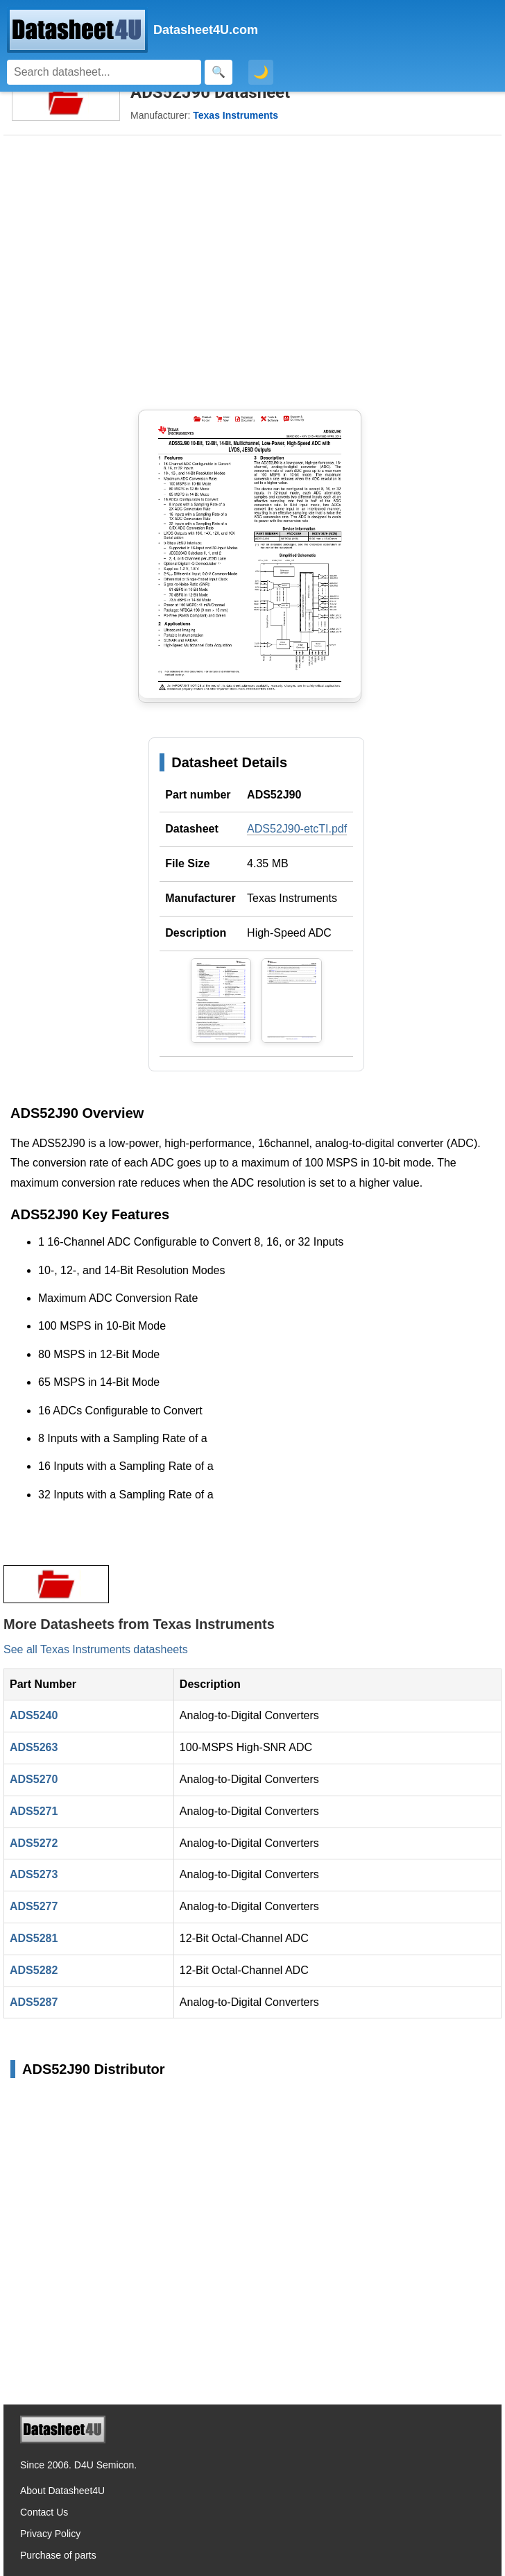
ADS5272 (34, 1843)
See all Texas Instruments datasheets (95, 1649)
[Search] (104, 72)
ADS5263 (34, 1747)
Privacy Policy (50, 2533)
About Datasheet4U (62, 2490)
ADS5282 (34, 1970)
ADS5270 (34, 1779)
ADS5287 (34, 2002)
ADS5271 (34, 1811)
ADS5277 (34, 1906)
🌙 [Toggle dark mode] (260, 72)
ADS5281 (34, 1938)
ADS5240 (34, 1715)
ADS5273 (34, 1874)
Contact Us (44, 2512)
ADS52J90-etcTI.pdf (297, 829)
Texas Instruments (292, 898)
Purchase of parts (58, 2555)
